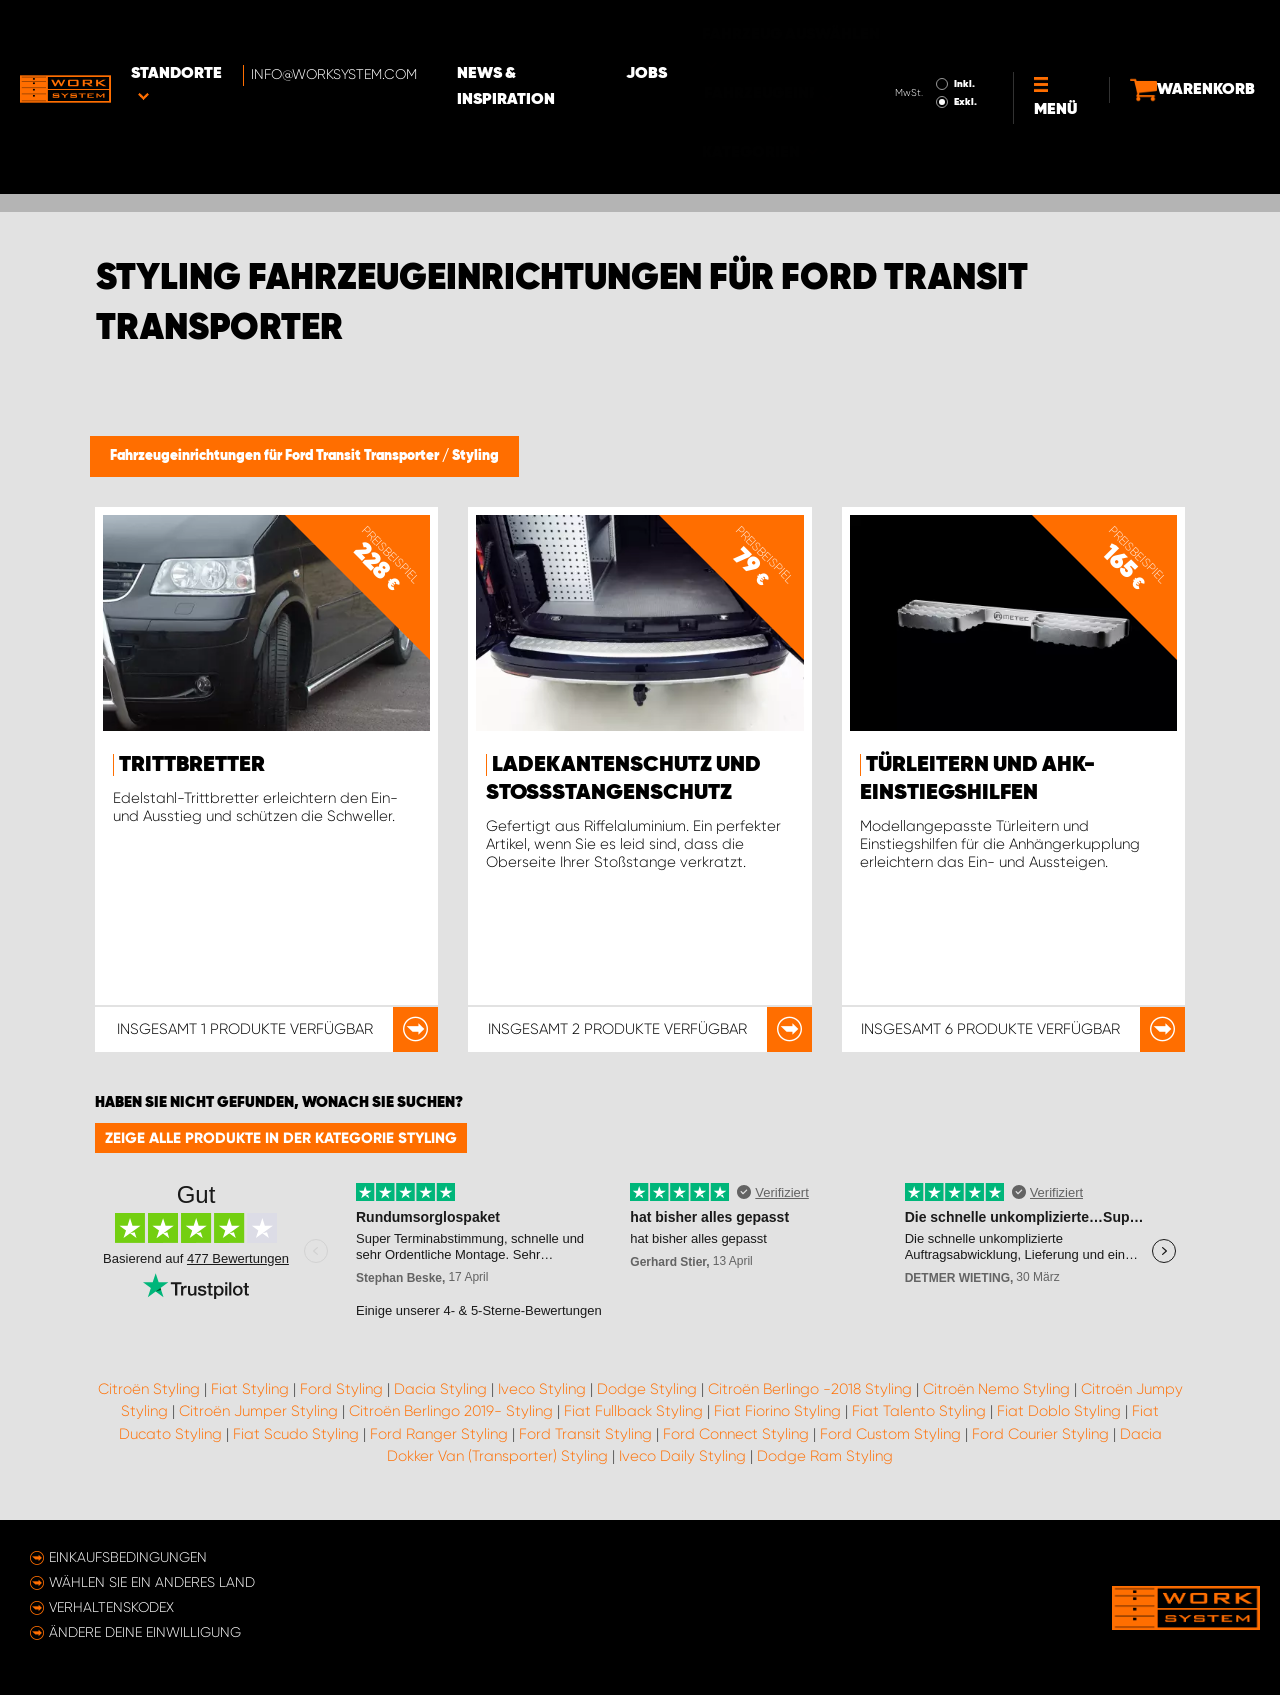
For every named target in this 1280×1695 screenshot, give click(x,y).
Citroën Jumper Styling (258, 1411)
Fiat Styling (250, 1389)
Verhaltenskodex (111, 1607)
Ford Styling (341, 1389)
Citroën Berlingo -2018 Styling (810, 1389)
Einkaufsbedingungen (128, 1557)
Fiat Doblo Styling (1059, 1411)
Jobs (710, 31)
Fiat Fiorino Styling (777, 1411)
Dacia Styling (440, 1389)
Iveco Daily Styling (682, 1456)
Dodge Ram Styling (825, 1456)
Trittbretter (192, 765)
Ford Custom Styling (890, 1434)
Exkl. (930, 46)
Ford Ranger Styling (439, 1434)
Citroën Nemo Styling (996, 1389)
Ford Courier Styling (1040, 1434)
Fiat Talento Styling (919, 1411)
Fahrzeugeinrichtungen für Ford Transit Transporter (276, 456)
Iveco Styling (542, 1389)
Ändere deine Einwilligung (145, 1632)
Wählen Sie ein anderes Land (152, 1582)
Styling (475, 456)
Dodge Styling (647, 1389)
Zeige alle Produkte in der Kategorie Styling (281, 1138)
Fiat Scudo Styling (296, 1434)
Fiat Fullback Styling (633, 1411)
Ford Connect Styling (736, 1434)
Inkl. (929, 28)
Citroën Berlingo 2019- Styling (451, 1411)
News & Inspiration (575, 31)
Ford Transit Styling (585, 1434)
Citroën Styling (149, 1389)
